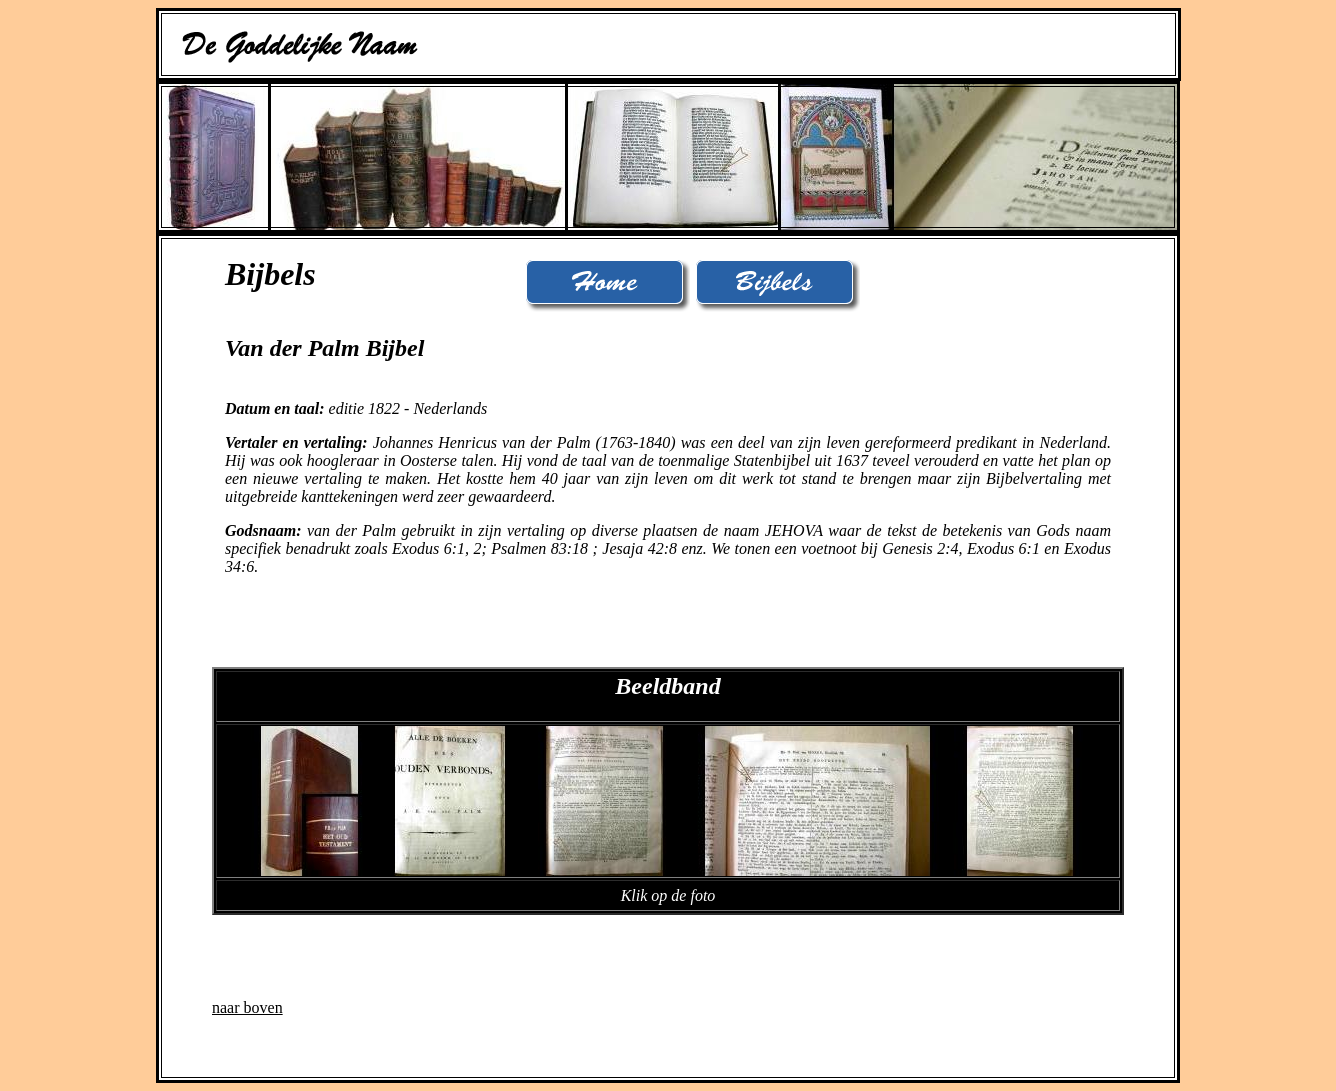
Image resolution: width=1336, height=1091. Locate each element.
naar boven (247, 1007)
